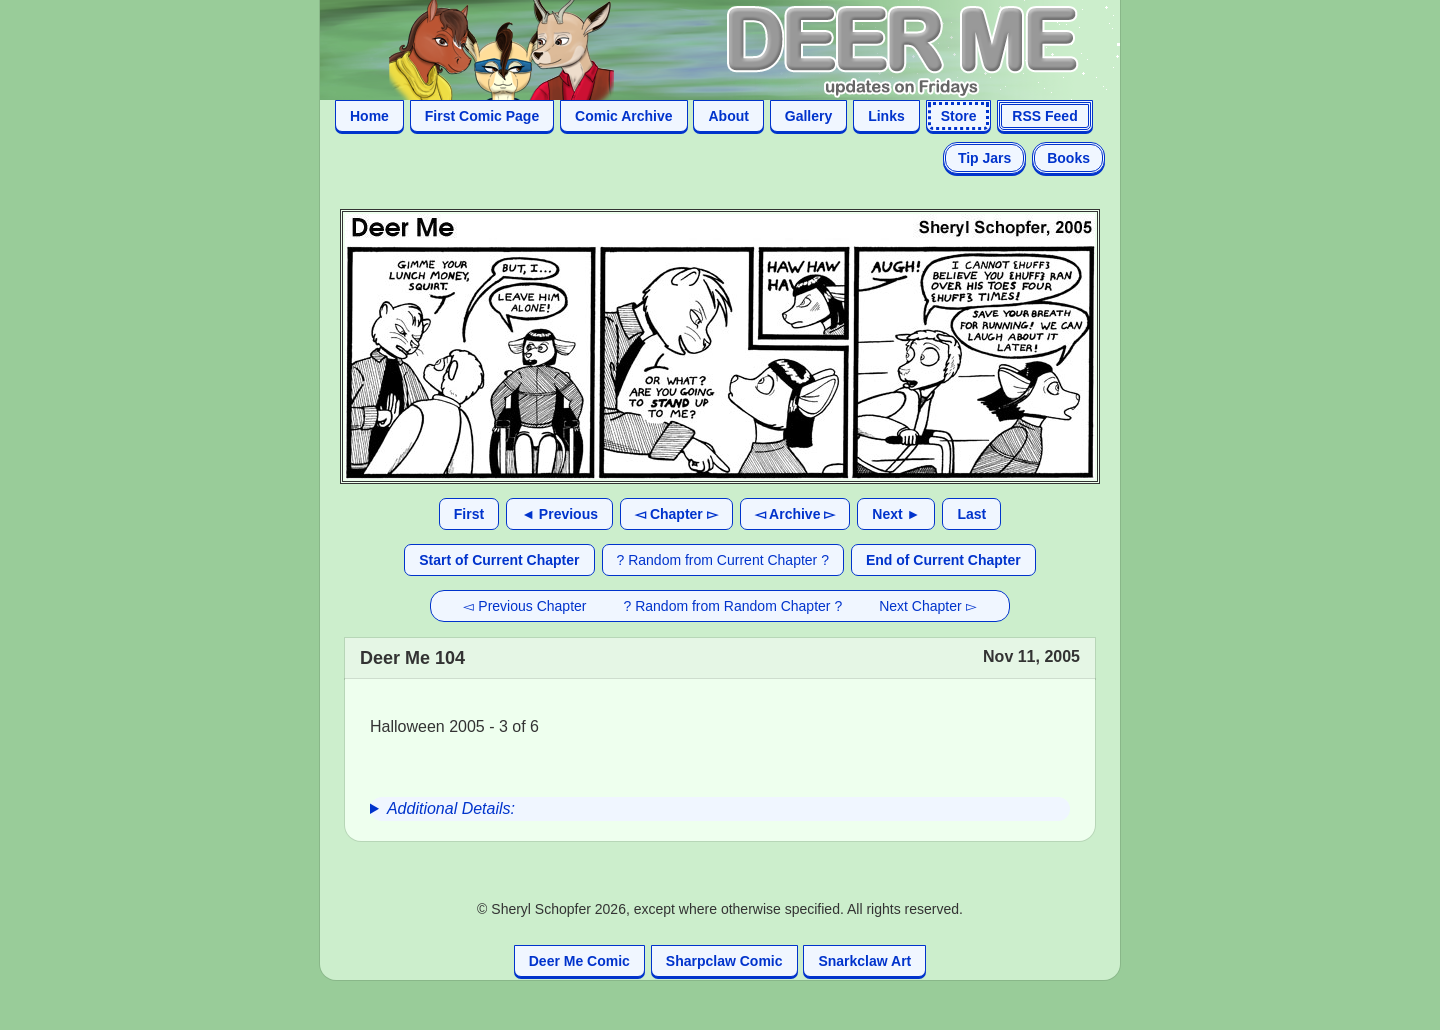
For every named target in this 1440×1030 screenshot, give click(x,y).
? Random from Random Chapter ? (733, 606)
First (469, 514)
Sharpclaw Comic (724, 961)
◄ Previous (559, 514)
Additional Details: (451, 808)
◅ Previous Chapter (524, 606)
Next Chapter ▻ (927, 606)
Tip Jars (984, 158)
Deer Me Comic (579, 961)
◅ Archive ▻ (795, 514)
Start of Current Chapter (499, 560)
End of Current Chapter (943, 560)
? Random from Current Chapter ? (723, 560)
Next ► (896, 514)
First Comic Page (482, 116)
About (728, 116)
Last (971, 514)
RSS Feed (1044, 116)
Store (959, 116)
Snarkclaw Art (864, 961)
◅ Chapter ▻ (676, 514)
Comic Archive (624, 116)
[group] (720, 809)
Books (1068, 158)
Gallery (808, 116)
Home (369, 116)
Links (886, 116)
